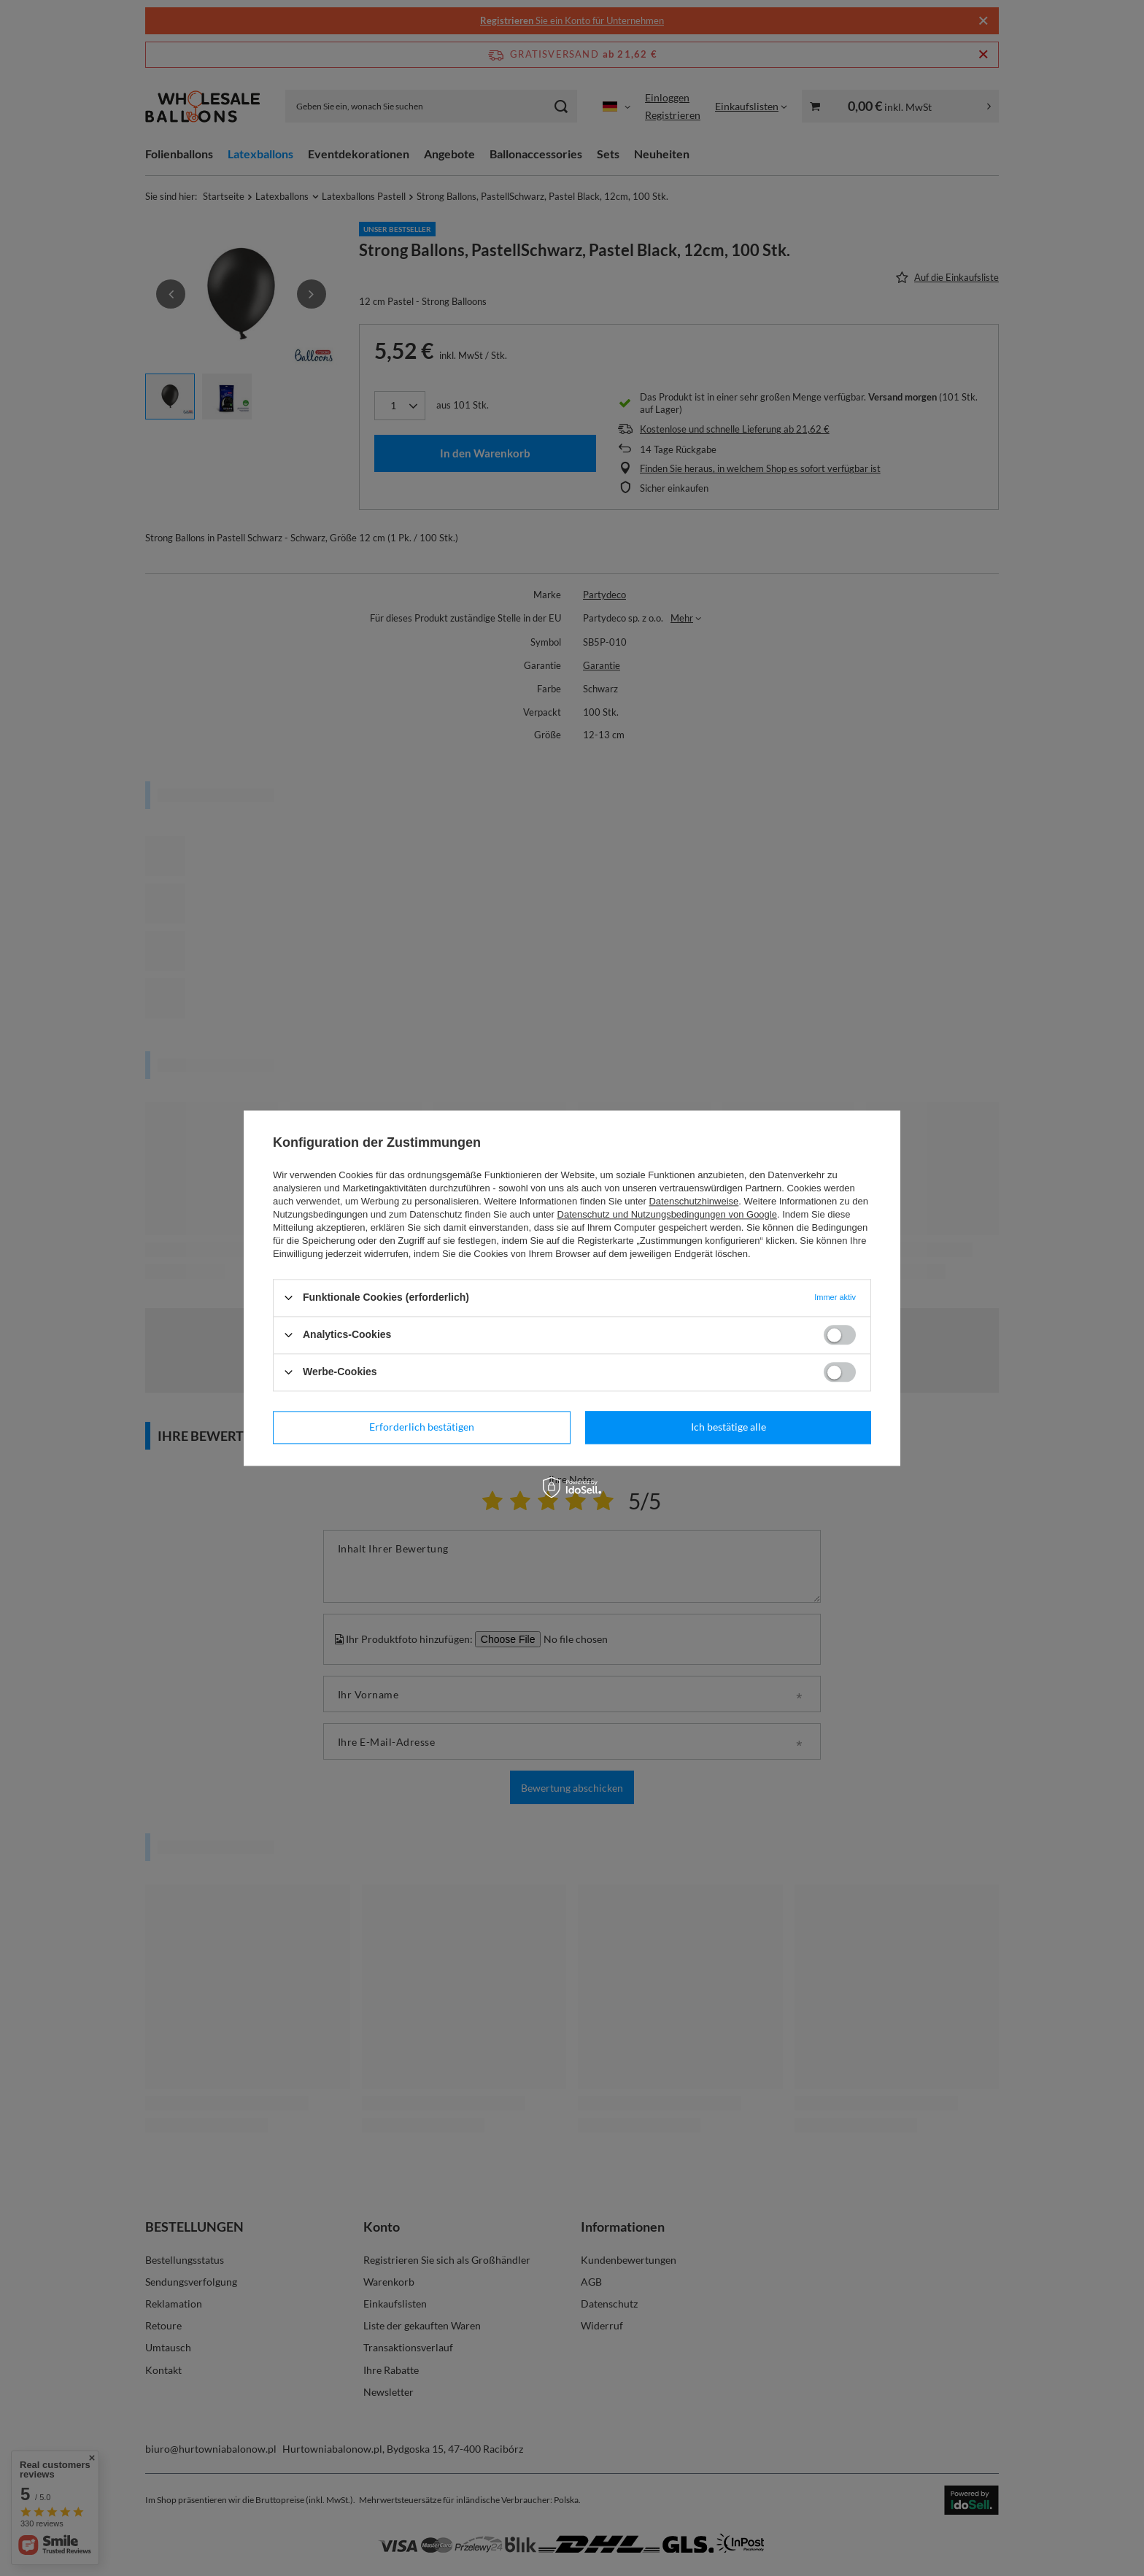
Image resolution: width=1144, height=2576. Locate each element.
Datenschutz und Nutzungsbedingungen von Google (667, 1214)
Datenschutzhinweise (693, 1201)
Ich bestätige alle (728, 1426)
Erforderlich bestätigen (421, 1426)
